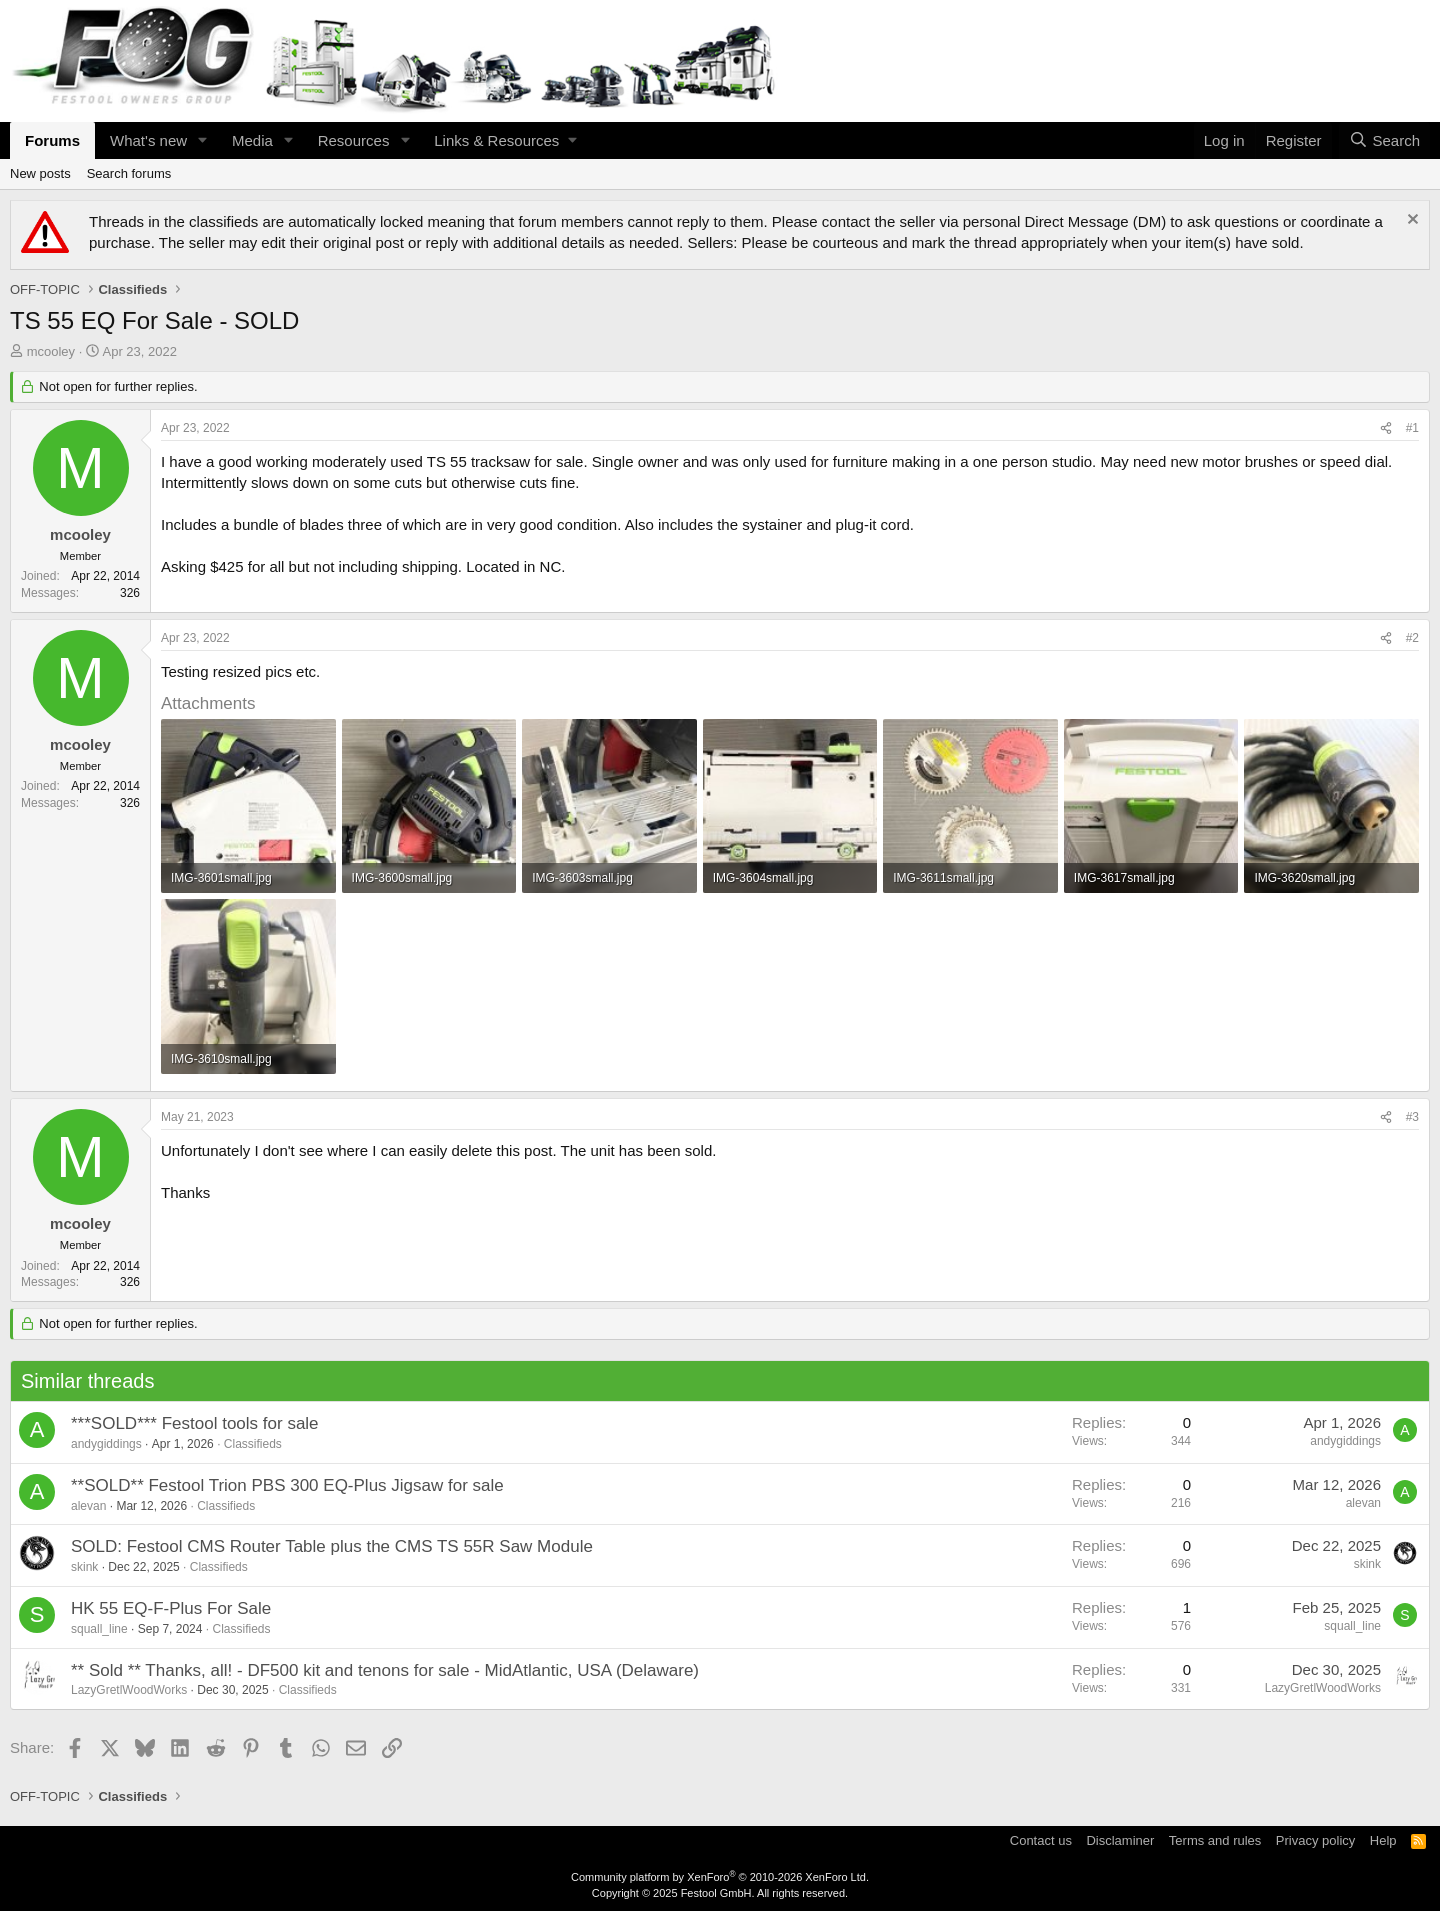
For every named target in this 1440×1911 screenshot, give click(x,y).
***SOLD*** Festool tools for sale (195, 1423)
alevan (88, 1506)
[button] (203, 140)
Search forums (129, 173)
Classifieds (253, 1444)
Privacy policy (1315, 1840)
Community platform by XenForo (720, 1877)
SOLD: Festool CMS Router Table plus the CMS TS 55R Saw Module (332, 1546)
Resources (354, 140)
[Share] (1386, 428)
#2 (1412, 638)
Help (1383, 1840)
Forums (52, 140)
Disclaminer (1120, 1840)
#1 (1412, 428)
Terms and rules (1215, 1840)
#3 (1412, 1117)
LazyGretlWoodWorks (129, 1690)
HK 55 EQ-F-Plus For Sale (171, 1608)
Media (252, 140)
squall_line (99, 1629)
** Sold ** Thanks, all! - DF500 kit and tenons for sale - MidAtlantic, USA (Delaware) (385, 1670)
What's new (148, 140)
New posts (40, 173)
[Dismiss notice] (1410, 221)
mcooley (51, 351)
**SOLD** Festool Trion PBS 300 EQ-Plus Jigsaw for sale (287, 1485)
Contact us (1041, 1840)
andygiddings (106, 1444)
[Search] (1384, 140)
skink (84, 1567)
